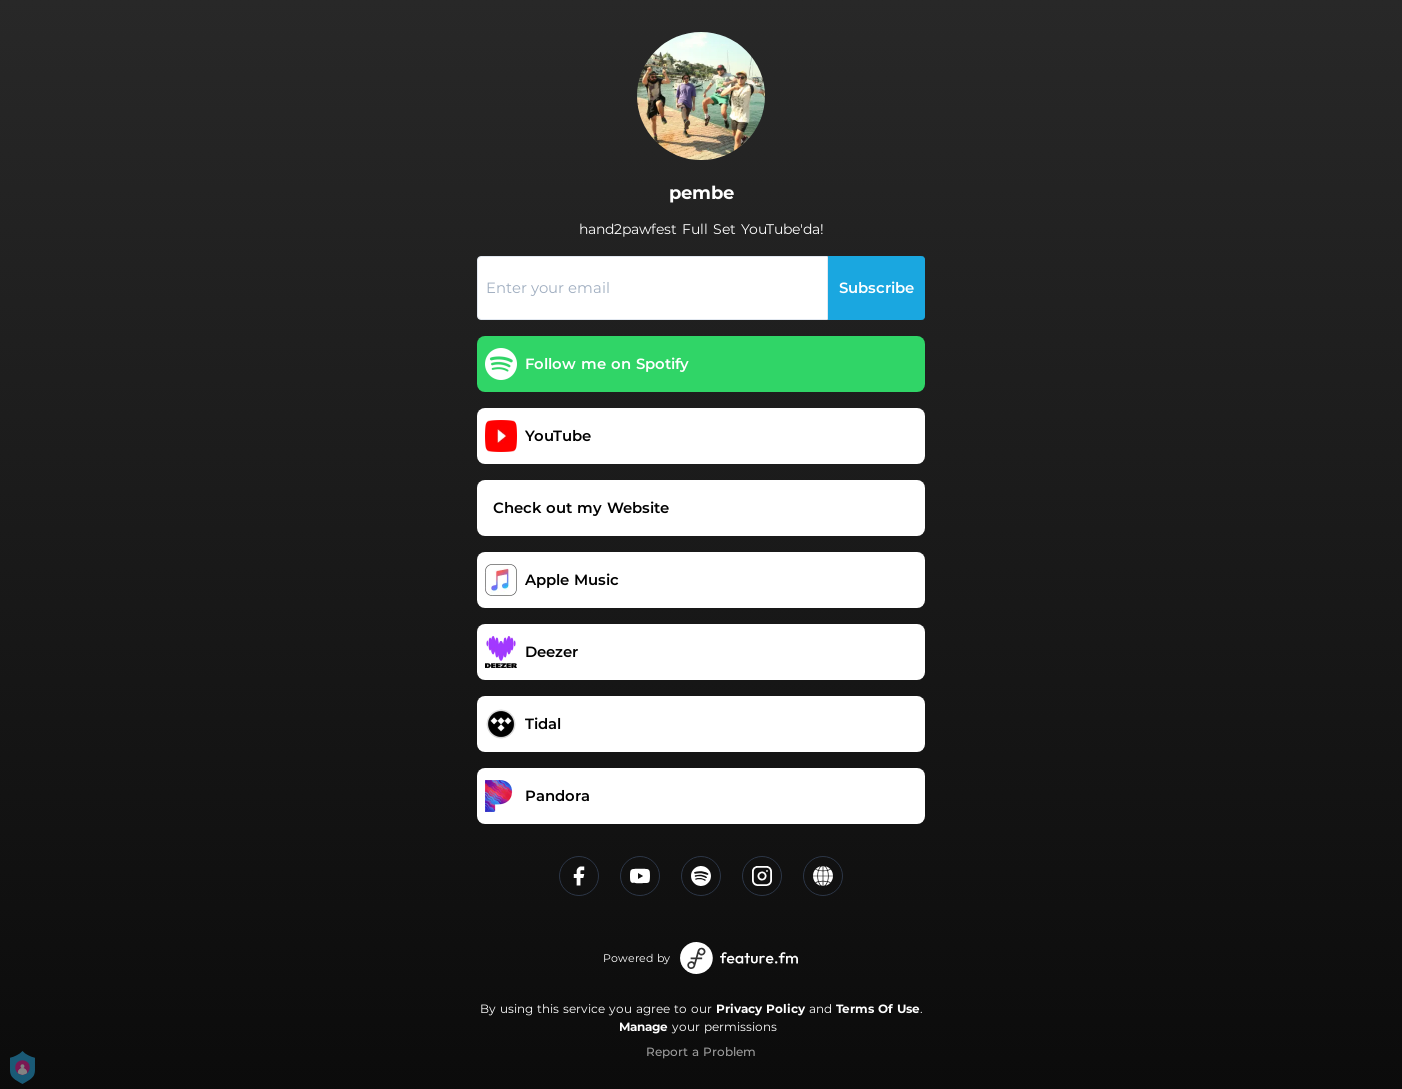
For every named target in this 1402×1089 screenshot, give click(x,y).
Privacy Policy (760, 1008)
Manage (643, 1026)
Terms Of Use (878, 1008)
